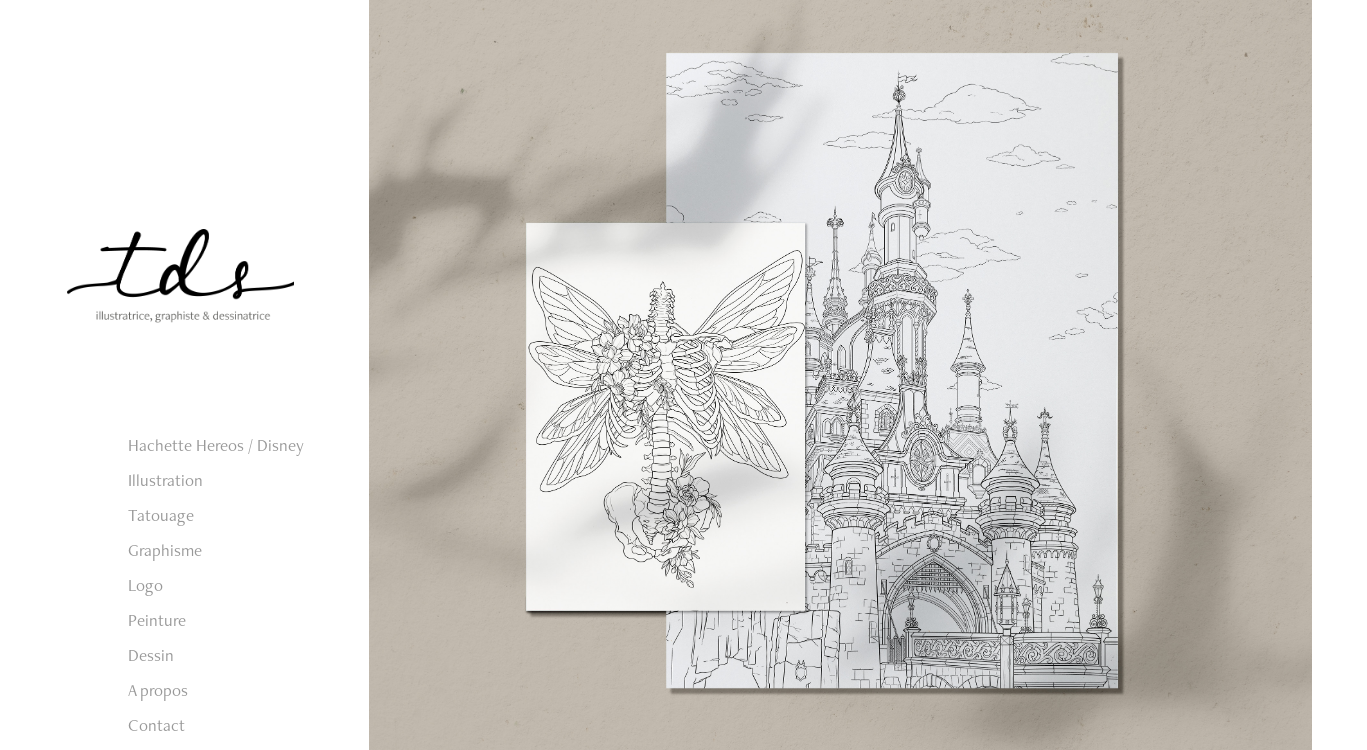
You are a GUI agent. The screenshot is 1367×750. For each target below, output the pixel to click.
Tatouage (161, 515)
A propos (158, 690)
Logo (145, 585)
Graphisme (165, 550)
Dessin (151, 655)
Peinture (157, 620)
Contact (156, 725)
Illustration (165, 480)
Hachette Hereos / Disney (216, 445)
